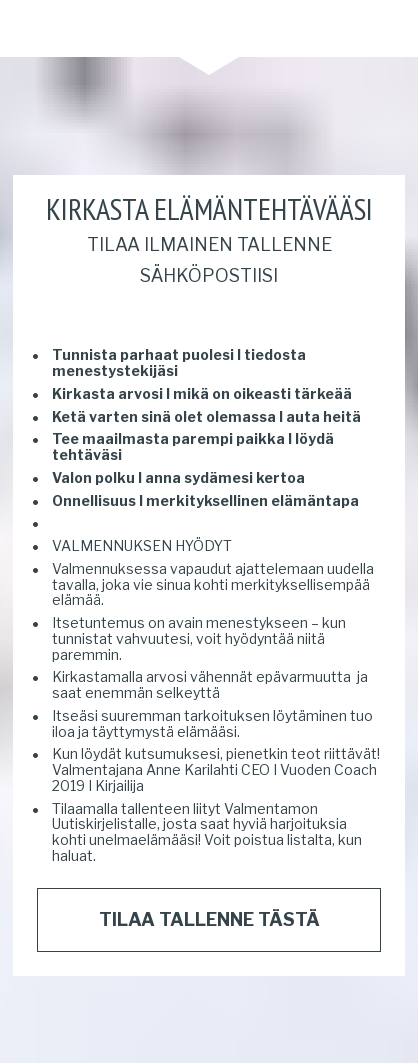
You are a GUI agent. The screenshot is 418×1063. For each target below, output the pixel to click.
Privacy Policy (118, 1031)
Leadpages (307, 1031)
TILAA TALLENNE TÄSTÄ (209, 877)
